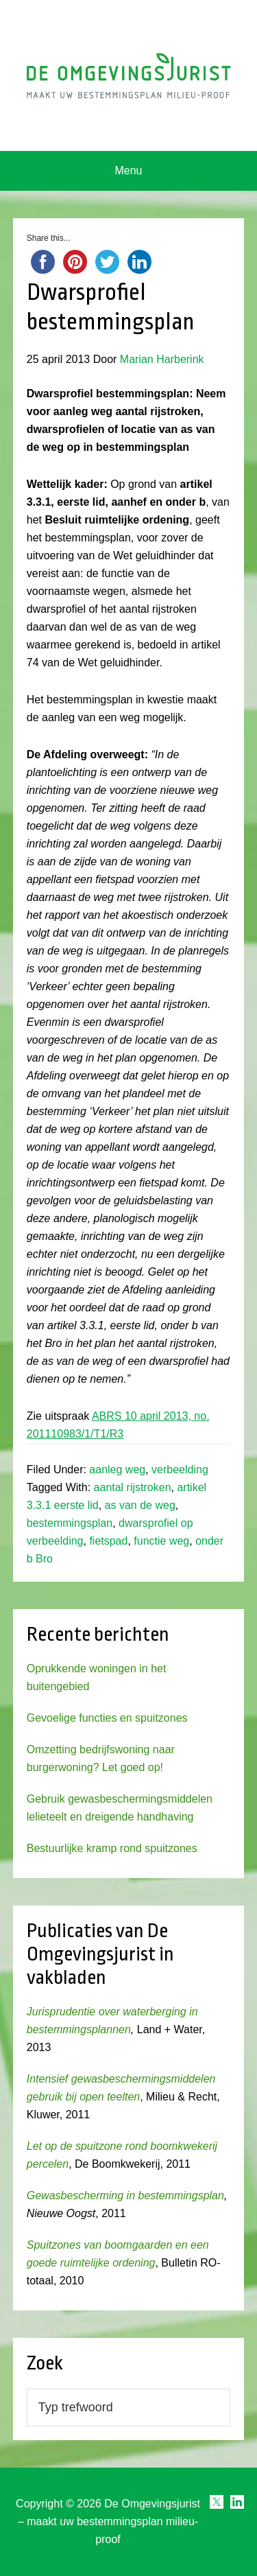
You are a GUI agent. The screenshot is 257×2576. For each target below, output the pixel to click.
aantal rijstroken (132, 1487)
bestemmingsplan (69, 1523)
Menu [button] (128, 170)
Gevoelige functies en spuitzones (107, 1718)
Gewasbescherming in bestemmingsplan (125, 2195)
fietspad (108, 1541)
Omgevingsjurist (128, 75)
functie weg (161, 1541)
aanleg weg (117, 1469)
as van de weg (140, 1505)
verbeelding (179, 1469)
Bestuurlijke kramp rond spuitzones (112, 1848)
